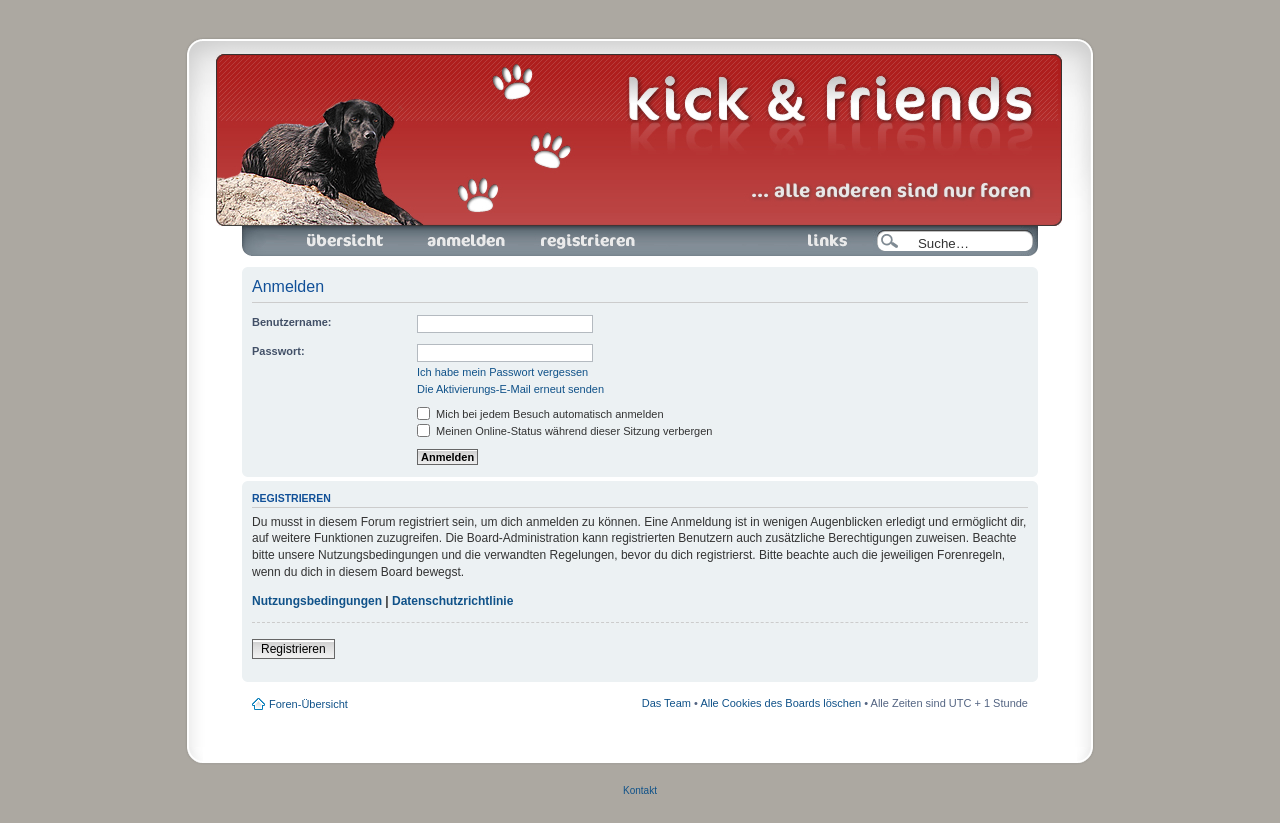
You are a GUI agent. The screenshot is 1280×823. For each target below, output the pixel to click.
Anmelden (466, 241)
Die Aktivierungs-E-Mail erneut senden (510, 389)
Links (819, 241)
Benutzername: (291, 322)
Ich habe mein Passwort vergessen (502, 372)
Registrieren (586, 241)
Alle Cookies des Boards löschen (780, 703)
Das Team (666, 703)
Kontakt (640, 790)
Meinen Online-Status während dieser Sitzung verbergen (564, 431)
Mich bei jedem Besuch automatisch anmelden (540, 414)
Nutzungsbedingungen (317, 601)
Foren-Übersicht (346, 241)
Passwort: (278, 351)
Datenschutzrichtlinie (452, 601)
